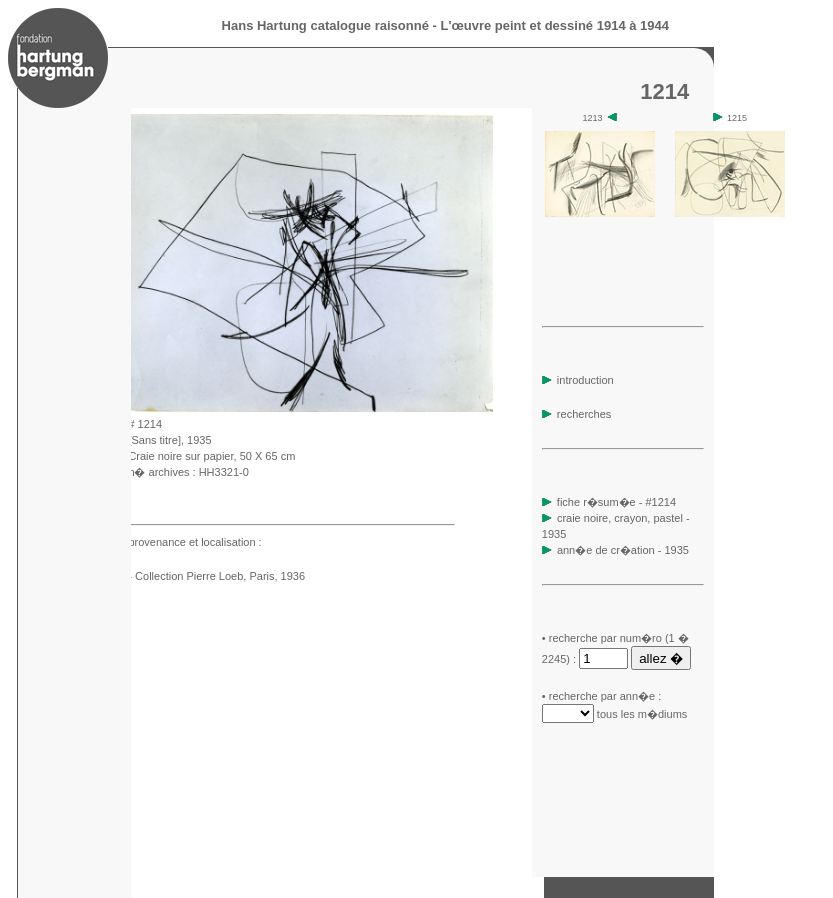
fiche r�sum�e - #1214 (615, 502)
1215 (730, 118)
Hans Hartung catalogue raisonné (325, 25)
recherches (576, 414)
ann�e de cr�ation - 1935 (623, 550)
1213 (600, 118)
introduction (578, 380)
